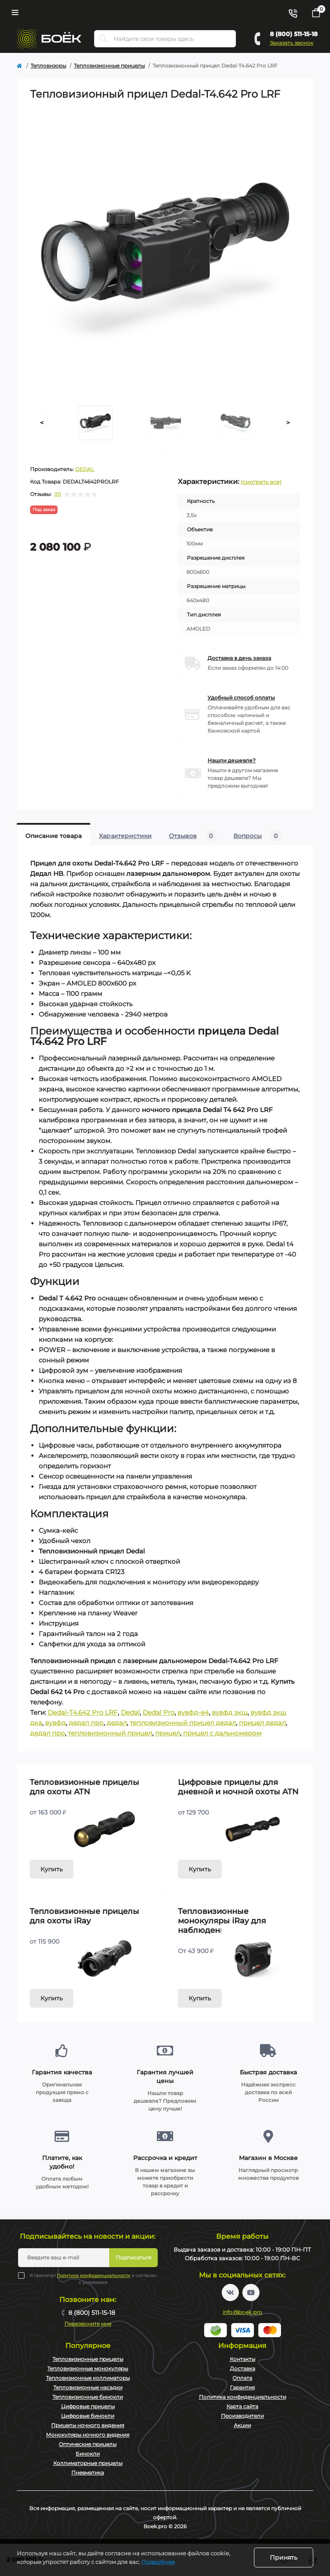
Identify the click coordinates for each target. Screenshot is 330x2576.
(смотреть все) (261, 481)
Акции (242, 2425)
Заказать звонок (291, 43)
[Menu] (15, 12)
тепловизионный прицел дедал (183, 1723)
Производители (242, 2416)
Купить (51, 1869)
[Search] (103, 38)
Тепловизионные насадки (87, 2387)
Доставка (242, 2368)
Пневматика (87, 2472)
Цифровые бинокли (87, 2416)
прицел (167, 1733)
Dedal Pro (158, 1712)
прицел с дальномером (222, 1733)
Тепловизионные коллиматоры (88, 2378)
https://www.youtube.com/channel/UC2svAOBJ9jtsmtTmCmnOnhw (251, 2292)
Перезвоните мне (87, 2323)
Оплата (242, 2378)
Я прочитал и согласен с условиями (93, 2278)
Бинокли (88, 2453)
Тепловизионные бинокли (87, 2397)
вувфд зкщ (230, 1712)
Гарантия (242, 2387)
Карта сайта (242, 2406)
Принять (283, 2557)
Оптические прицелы (87, 2444)
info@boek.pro (243, 2312)
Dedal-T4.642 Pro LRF (83, 1712)
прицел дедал (262, 1723)
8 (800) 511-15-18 (294, 34)
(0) (57, 494)
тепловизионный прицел (110, 1733)
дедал (117, 1723)
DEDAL (84, 469)
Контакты (242, 2359)
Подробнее (158, 2561)
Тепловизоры (48, 65)
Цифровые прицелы (88, 2406)
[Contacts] (292, 12)
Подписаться (133, 2257)
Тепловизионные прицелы (109, 65)
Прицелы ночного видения (87, 2425)
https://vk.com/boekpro (230, 2292)
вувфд (55, 1723)
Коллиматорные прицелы (87, 2463)
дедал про (86, 1723)
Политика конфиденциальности (93, 2275)
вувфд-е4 (193, 1712)
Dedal (130, 1712)
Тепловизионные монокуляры (87, 2368)
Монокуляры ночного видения (87, 2434)
